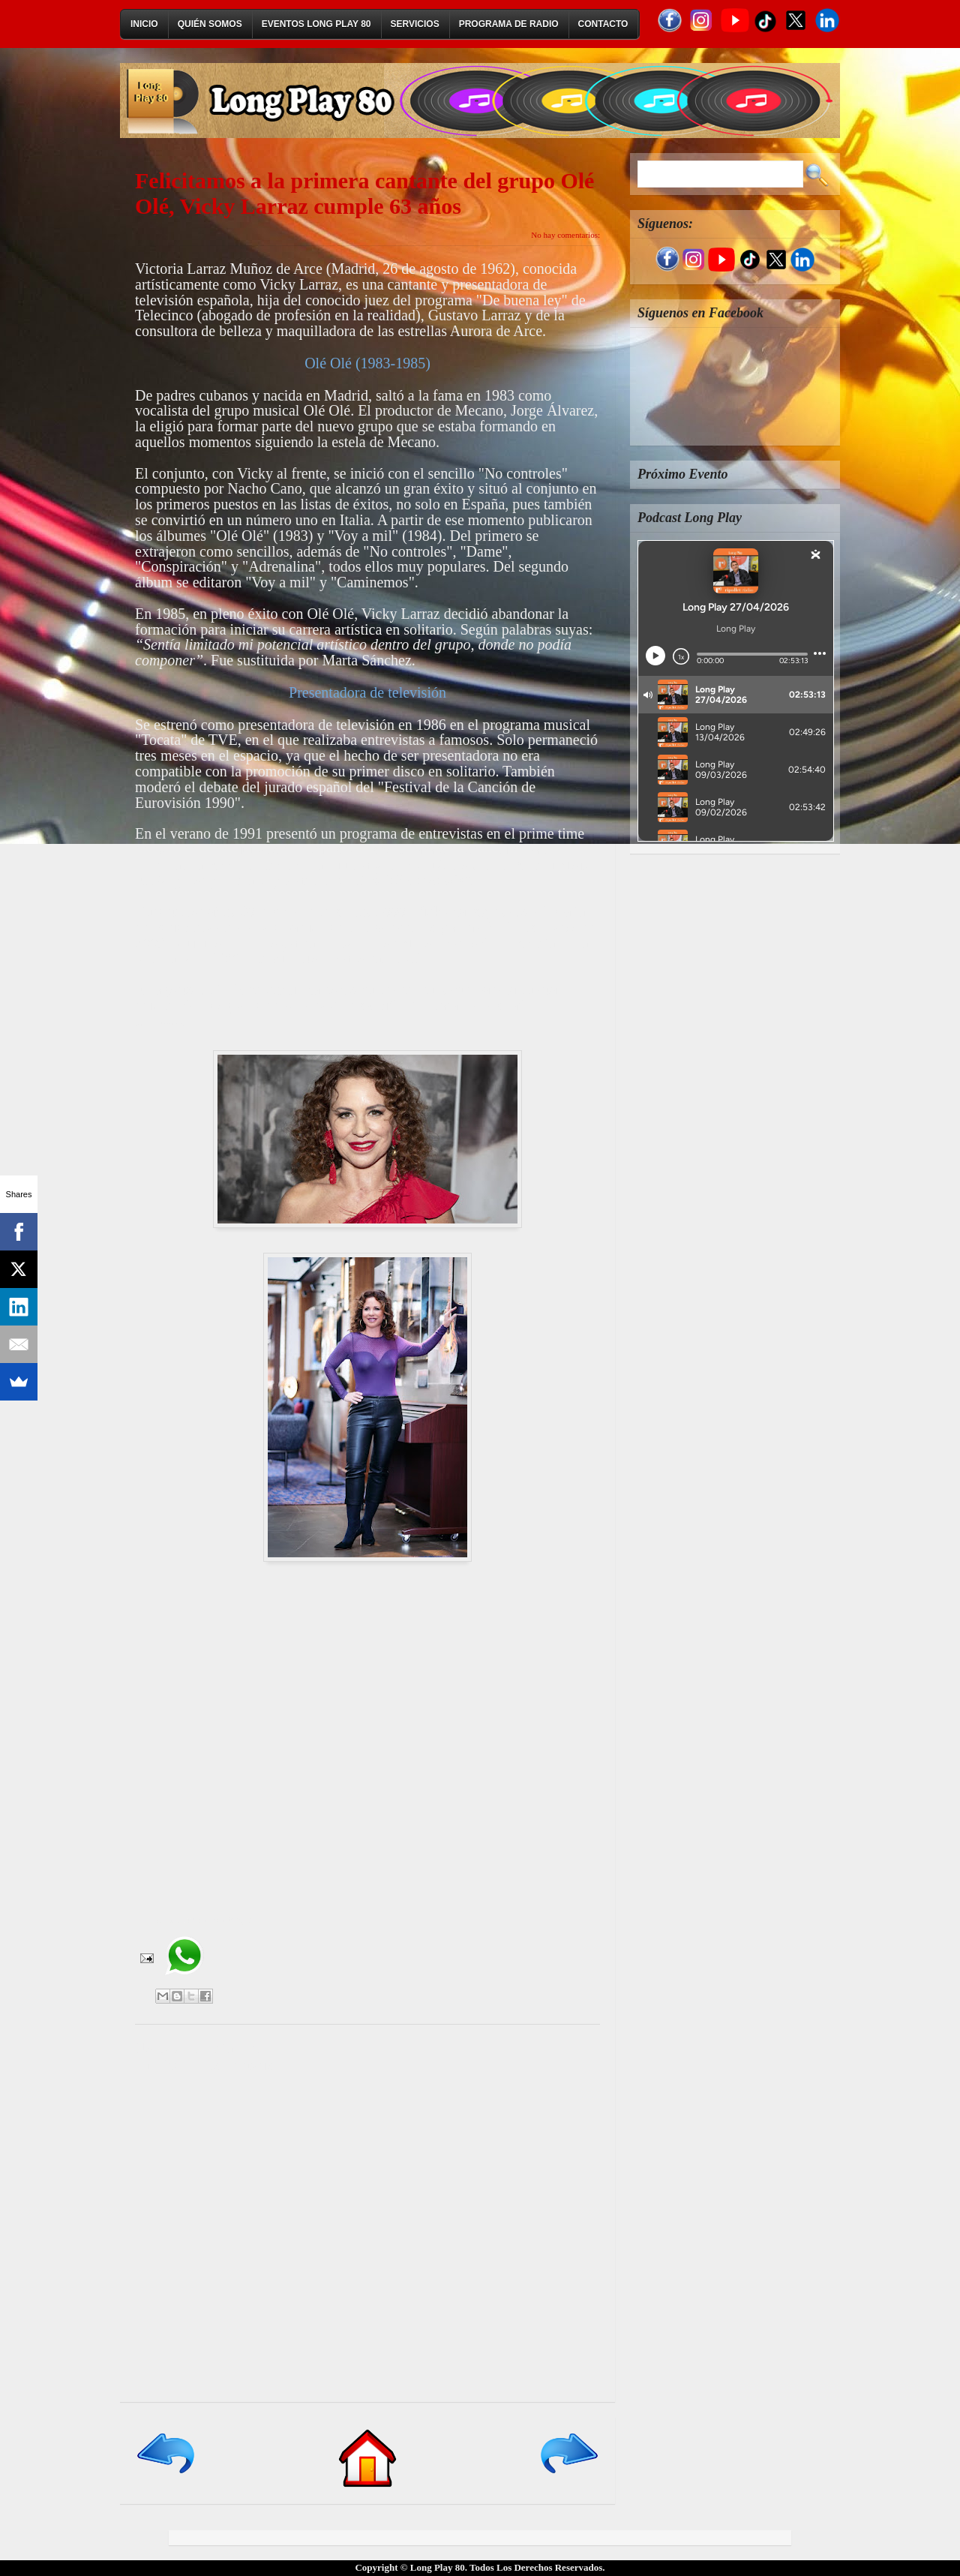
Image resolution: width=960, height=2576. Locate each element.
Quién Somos (210, 24)
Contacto (603, 24)
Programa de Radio (509, 24)
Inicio (144, 24)
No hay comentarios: (565, 234)
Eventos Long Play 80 (316, 24)
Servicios (415, 24)
